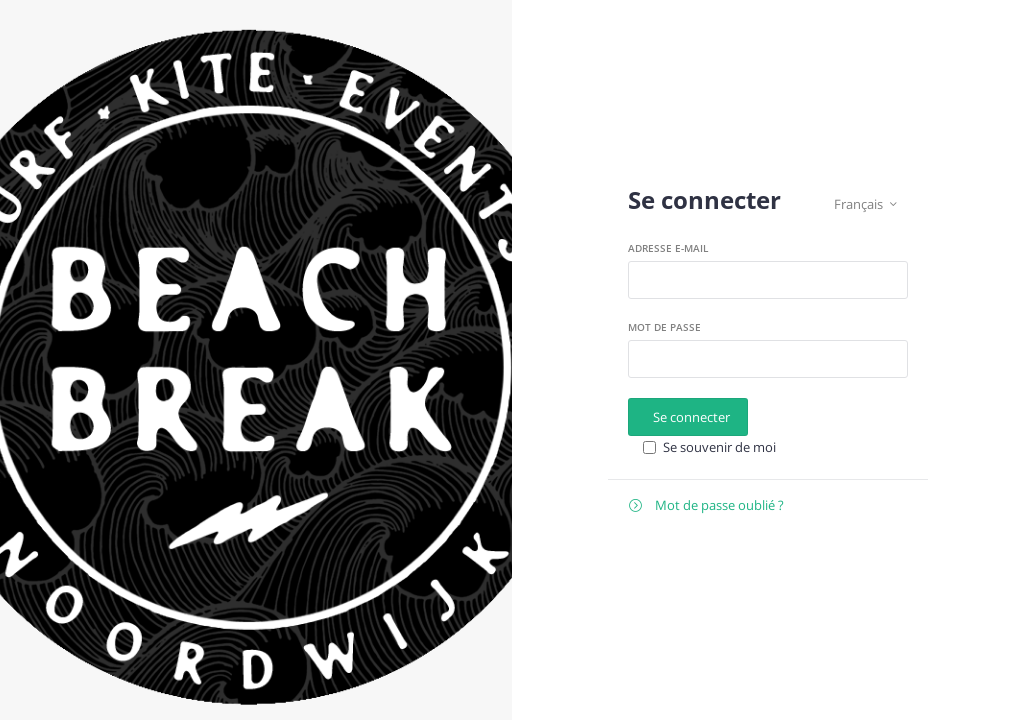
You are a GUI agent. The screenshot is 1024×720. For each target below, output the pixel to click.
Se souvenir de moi (719, 447)
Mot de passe (664, 327)
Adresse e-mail (668, 248)
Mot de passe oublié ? (706, 505)
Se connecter (691, 417)
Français (865, 204)
